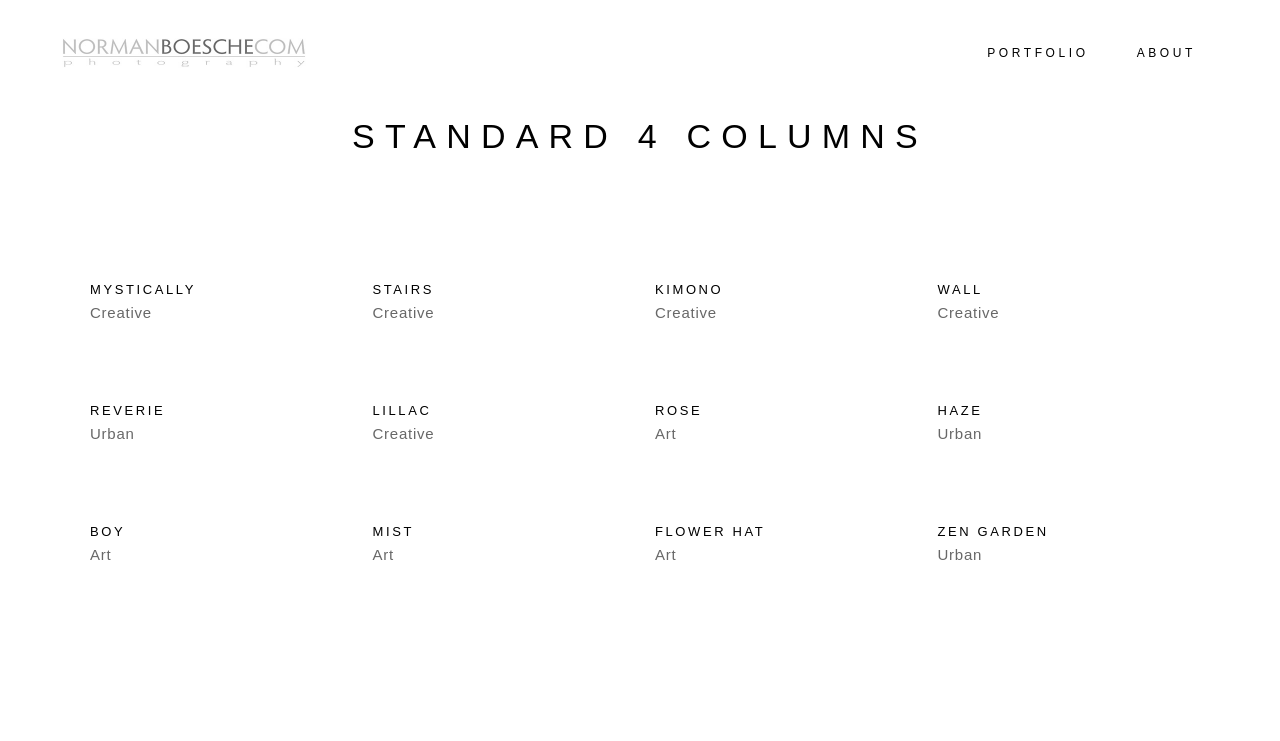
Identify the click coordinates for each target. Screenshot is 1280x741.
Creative (121, 312)
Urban (112, 433)
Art (665, 433)
